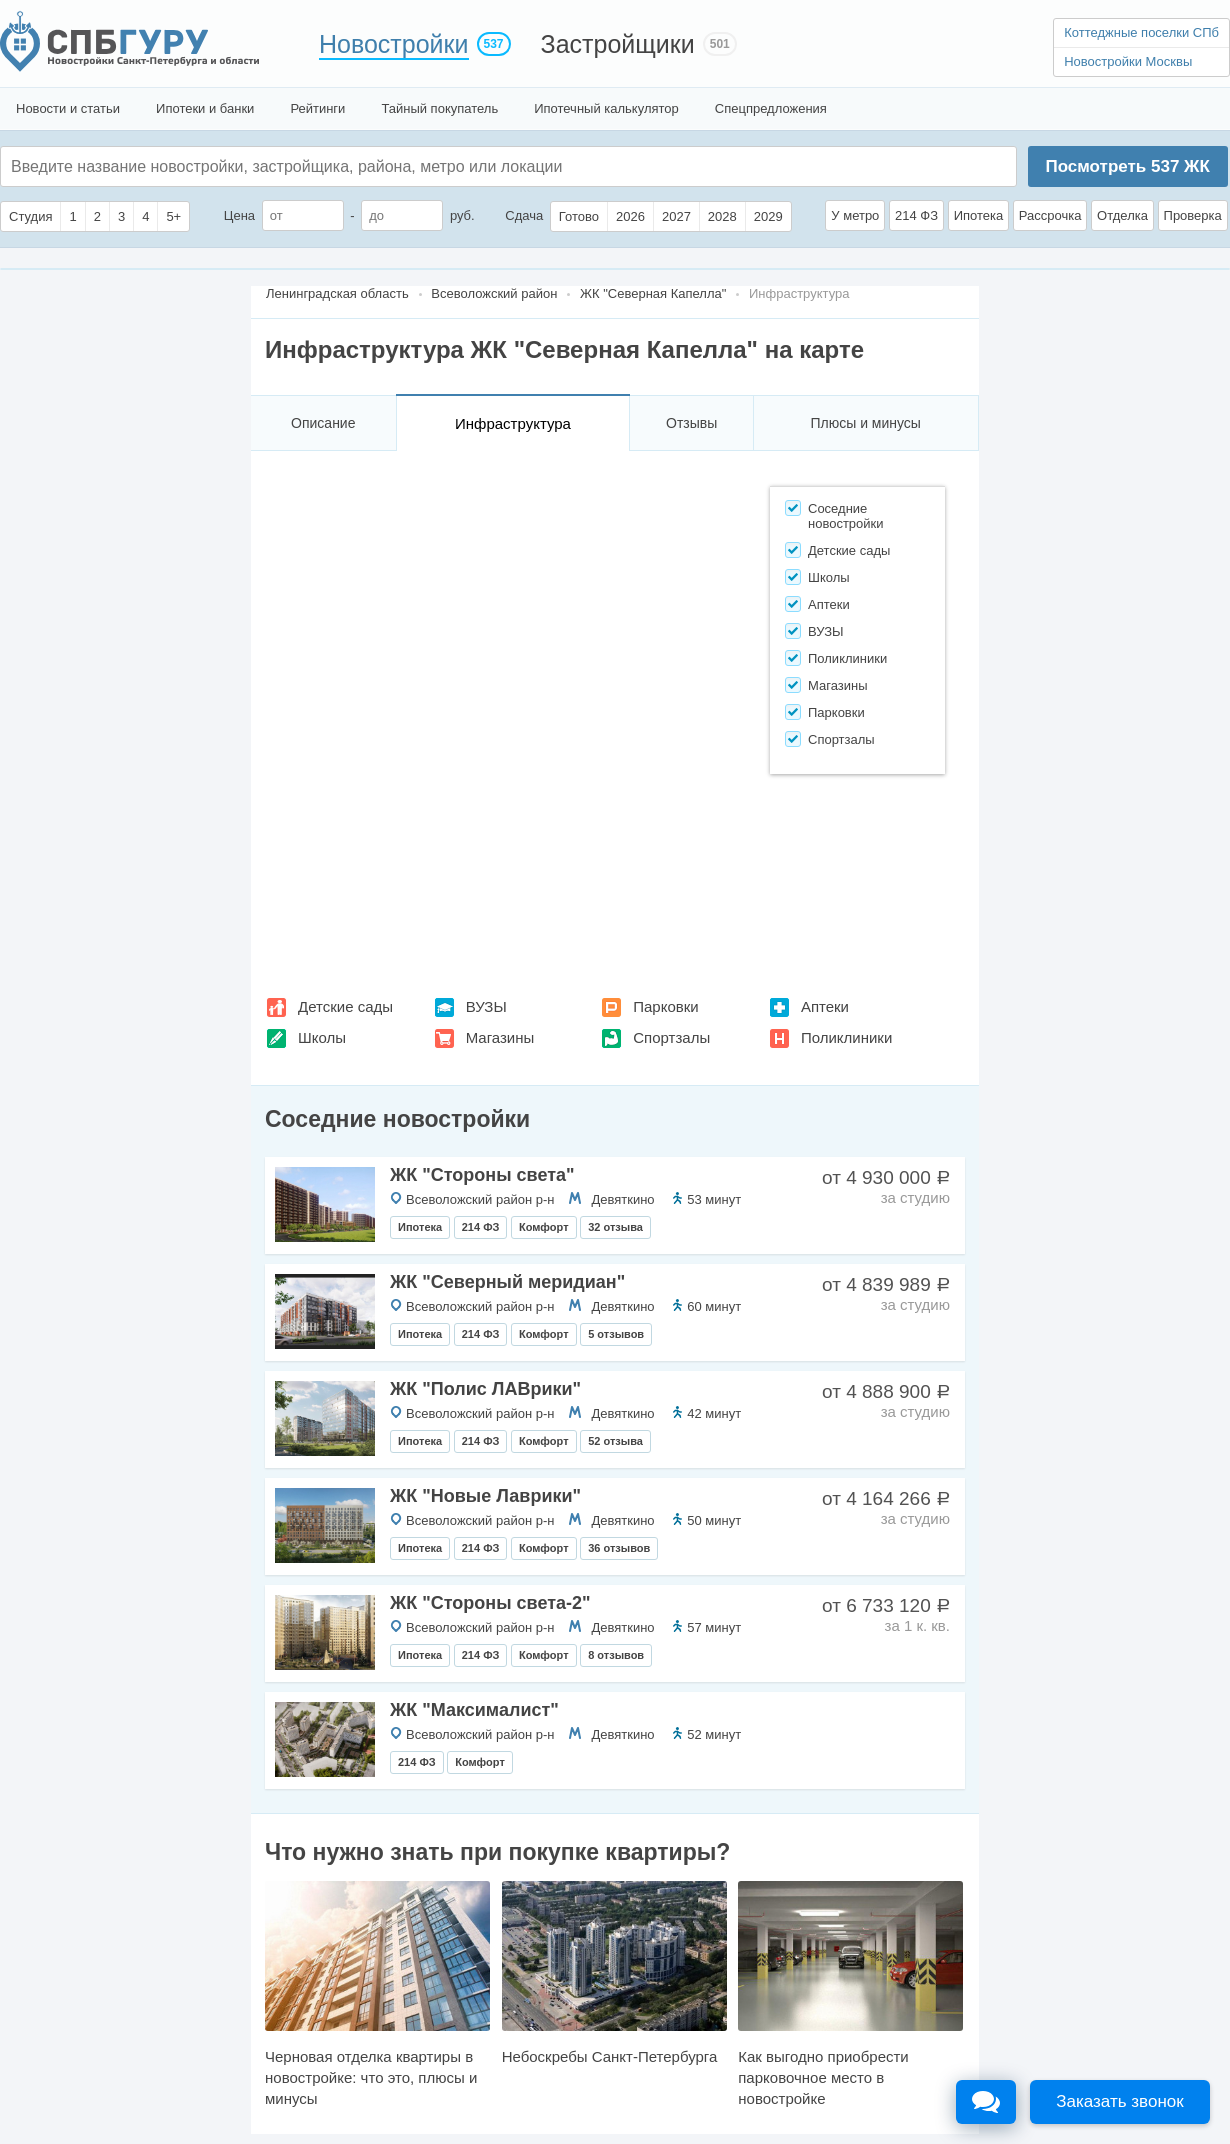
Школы (322, 1037)
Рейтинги (317, 108)
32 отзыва (615, 1227)
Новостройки (394, 44)
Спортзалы (671, 1037)
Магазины (500, 1037)
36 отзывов (619, 1548)
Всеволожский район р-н (480, 1199)
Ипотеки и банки (205, 108)
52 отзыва (615, 1441)
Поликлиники (846, 1037)
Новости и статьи (68, 108)
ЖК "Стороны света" (482, 1175)
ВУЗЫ (486, 1006)
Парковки (665, 1006)
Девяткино (622, 1199)
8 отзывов (616, 1655)
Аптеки (825, 1006)
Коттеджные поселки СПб (1141, 32)
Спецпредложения (771, 108)
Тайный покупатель (439, 108)
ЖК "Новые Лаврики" (485, 1496)
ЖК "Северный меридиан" (507, 1282)
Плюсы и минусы (865, 423)
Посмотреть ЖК (1127, 166)
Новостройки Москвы (1128, 61)
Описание (323, 423)
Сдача (524, 215)
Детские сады (345, 1006)
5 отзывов (616, 1334)
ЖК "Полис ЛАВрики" (485, 1389)
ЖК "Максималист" (474, 1710)
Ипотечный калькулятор (606, 108)
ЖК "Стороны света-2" (490, 1603)
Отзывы (691, 423)
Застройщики (618, 44)
